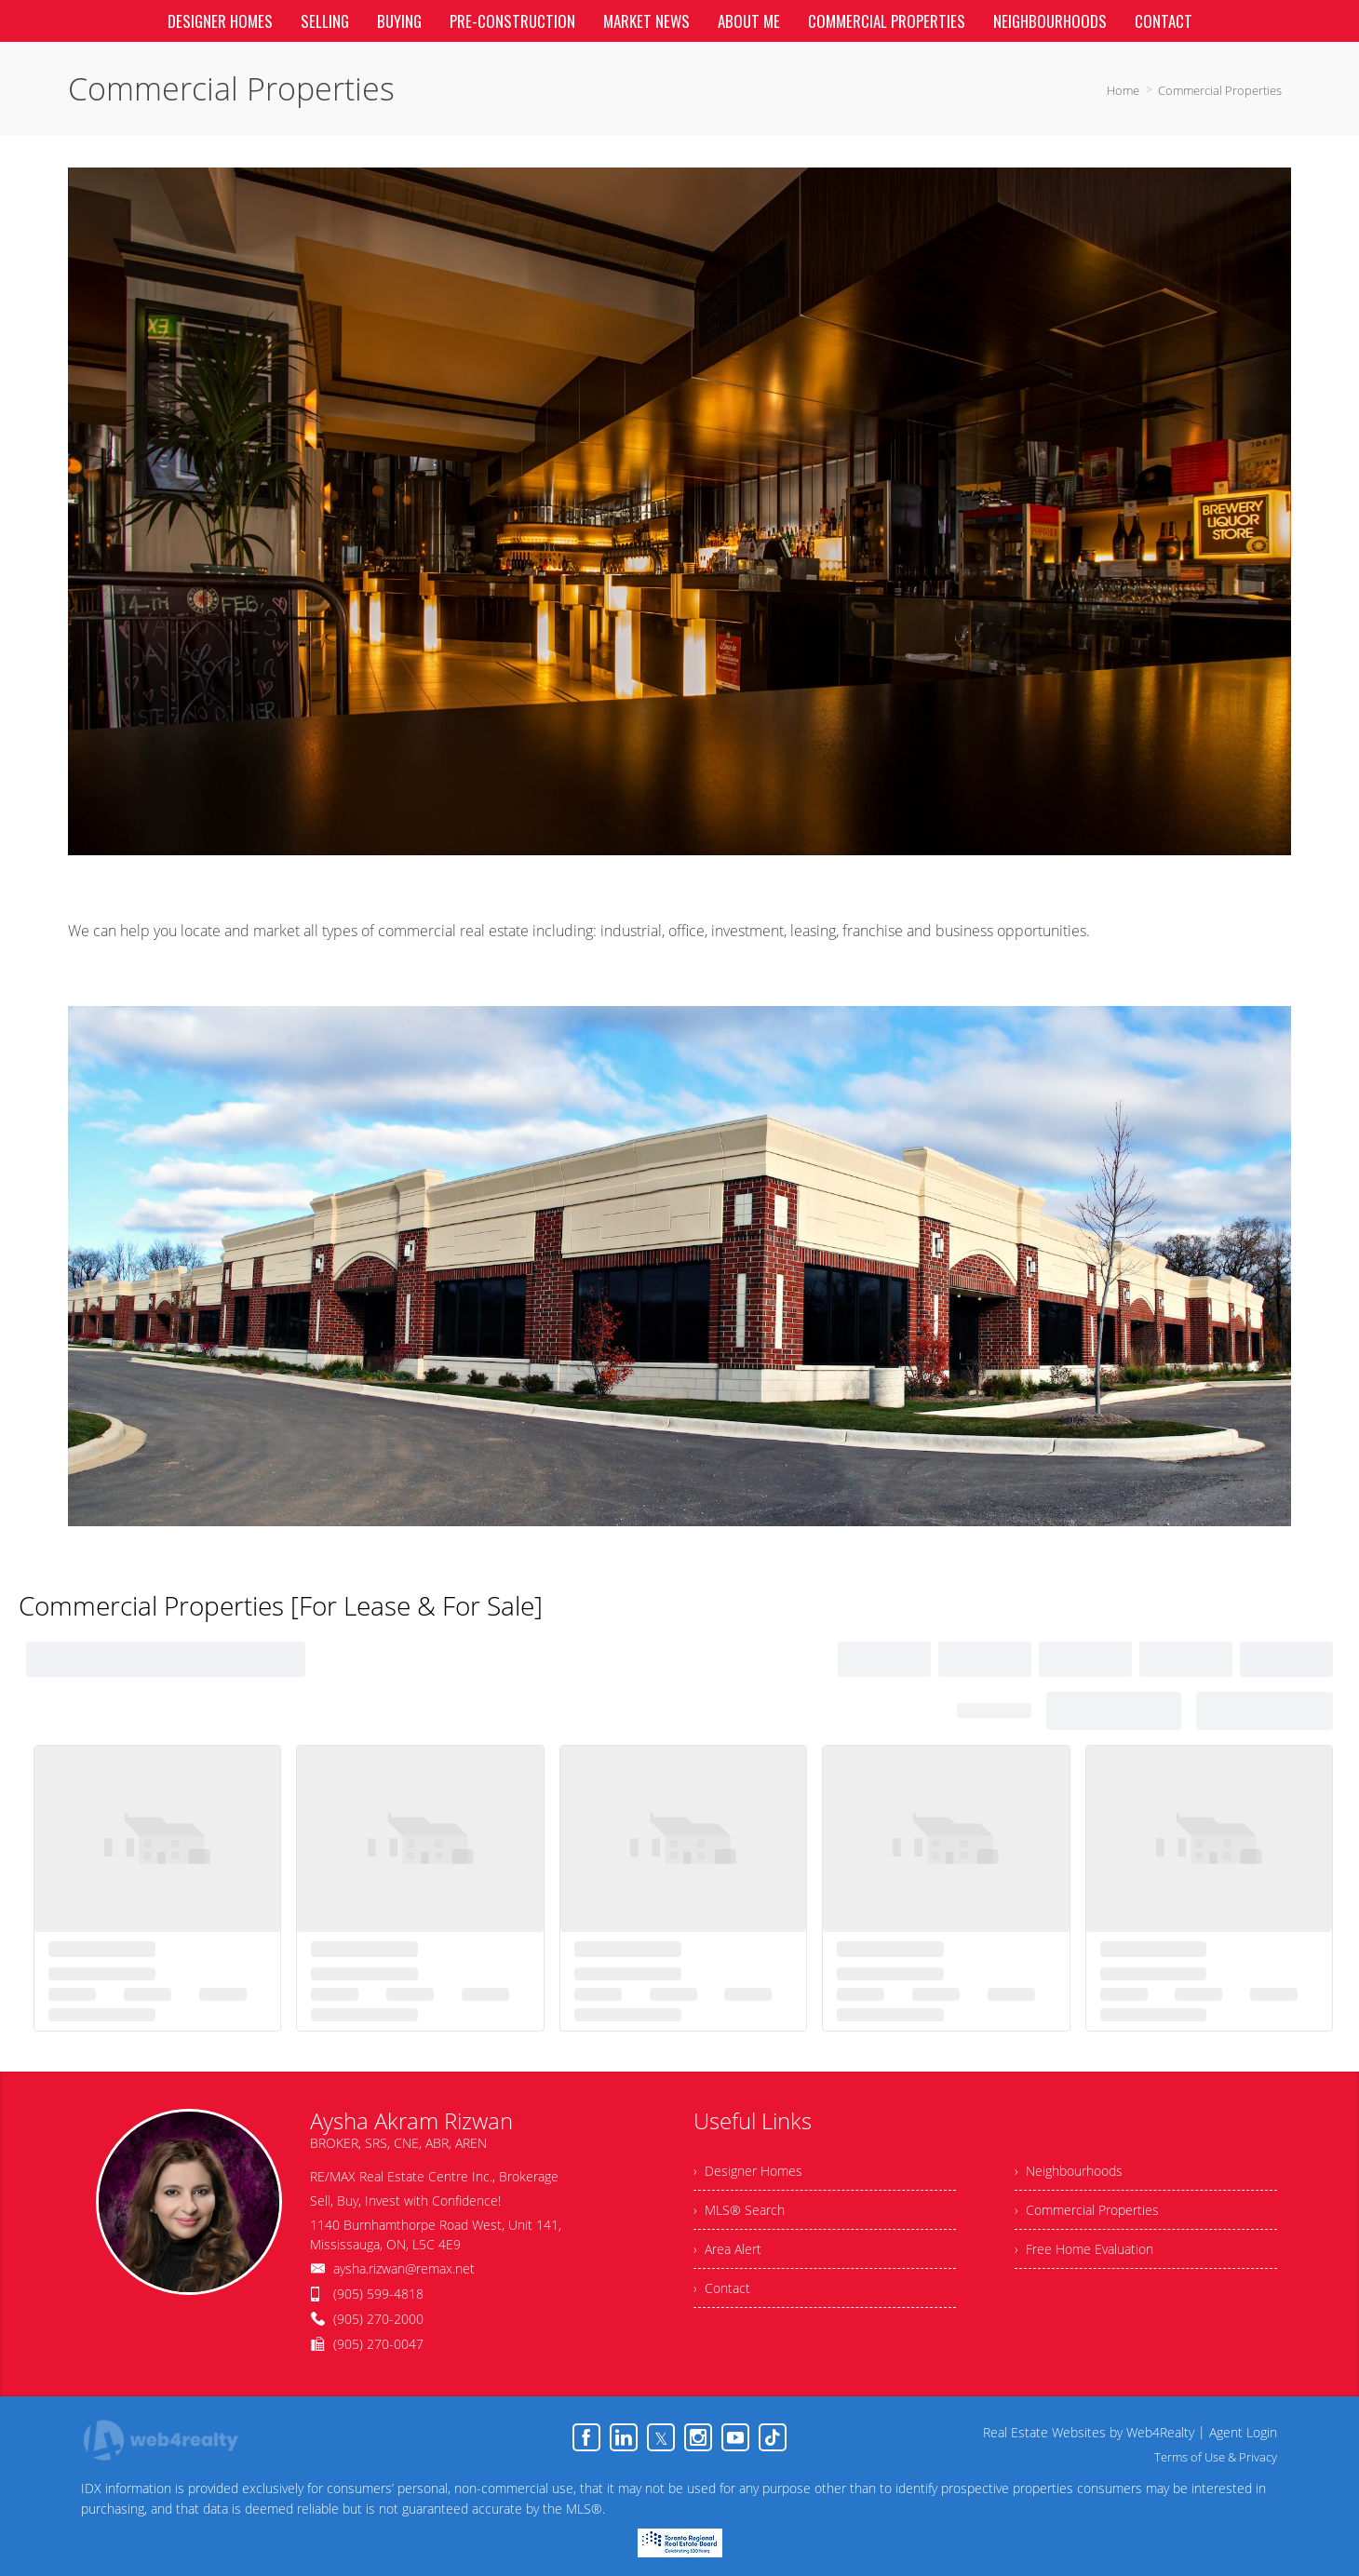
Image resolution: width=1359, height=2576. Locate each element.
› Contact (721, 2288)
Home (1123, 90)
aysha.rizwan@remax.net (404, 2268)
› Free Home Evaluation (1084, 2249)
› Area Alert (727, 2249)
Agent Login (1243, 2432)
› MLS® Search (739, 2210)
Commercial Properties (1220, 90)
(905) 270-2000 (378, 2319)
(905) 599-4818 (378, 2293)
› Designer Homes (747, 2171)
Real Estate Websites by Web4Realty (1088, 2432)
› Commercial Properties (1087, 2210)
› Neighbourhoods (1069, 2171)
